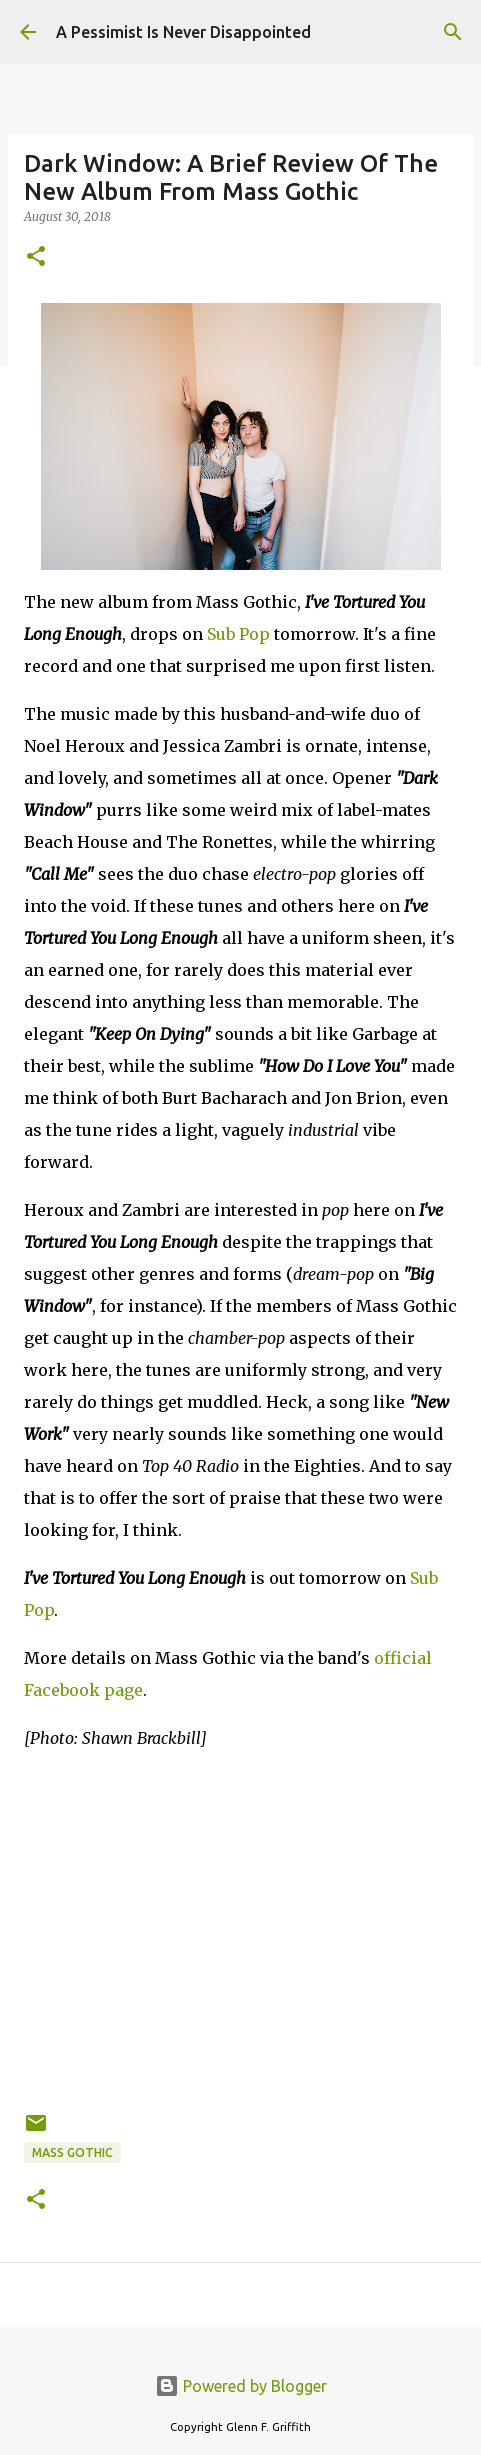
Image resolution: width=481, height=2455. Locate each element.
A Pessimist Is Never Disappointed (183, 32)
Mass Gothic (72, 2152)
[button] (36, 257)
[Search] (453, 32)
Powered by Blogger (241, 2386)
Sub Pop (238, 634)
